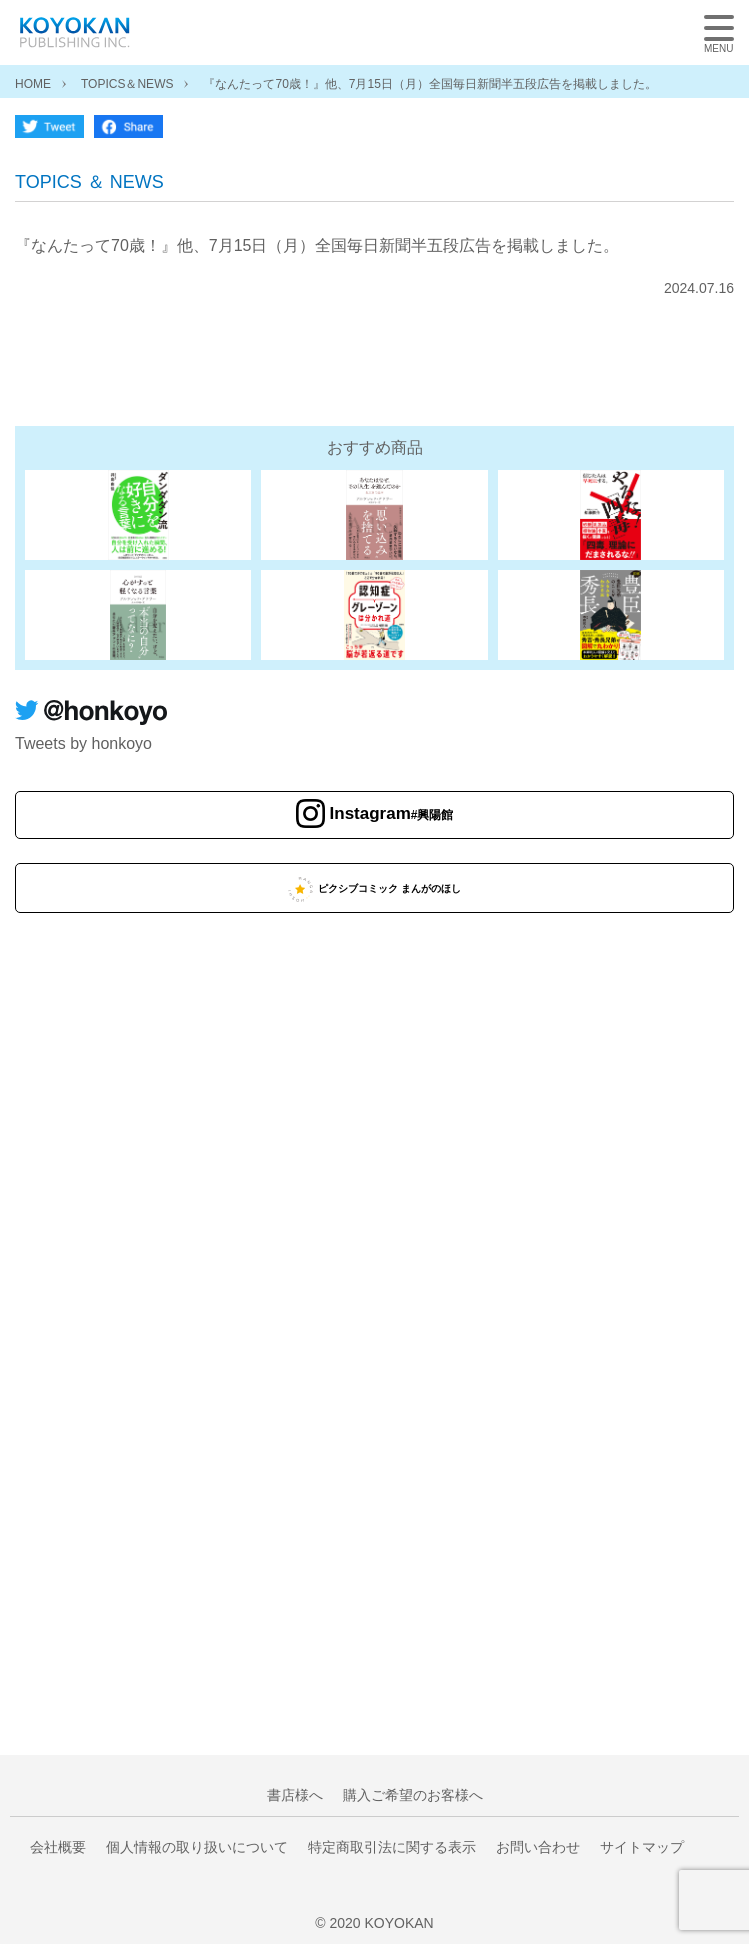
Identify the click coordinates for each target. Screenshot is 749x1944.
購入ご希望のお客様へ (413, 1795)
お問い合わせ (538, 1847)
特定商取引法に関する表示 (392, 1847)
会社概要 (58, 1847)
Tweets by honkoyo (83, 743)
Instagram (392, 813)
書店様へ (295, 1795)
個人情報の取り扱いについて (197, 1847)
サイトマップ (642, 1847)
